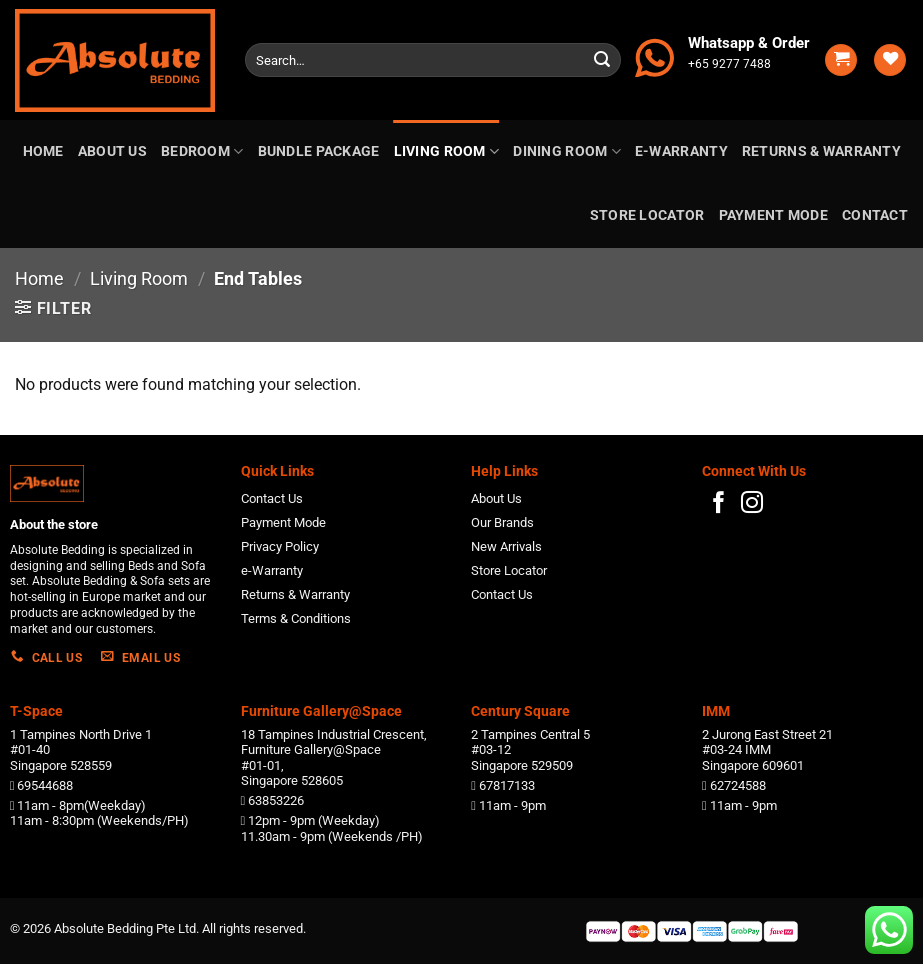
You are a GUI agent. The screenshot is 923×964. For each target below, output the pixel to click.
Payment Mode (773, 215)
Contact (875, 215)
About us (112, 151)
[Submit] (602, 60)
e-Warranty (681, 151)
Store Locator (647, 215)
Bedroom (202, 151)
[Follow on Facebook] (719, 504)
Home (43, 151)
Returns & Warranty (821, 151)
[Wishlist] (890, 60)
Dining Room (567, 151)
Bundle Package (319, 151)
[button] (841, 60)
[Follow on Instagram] (752, 504)
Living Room (447, 151)
